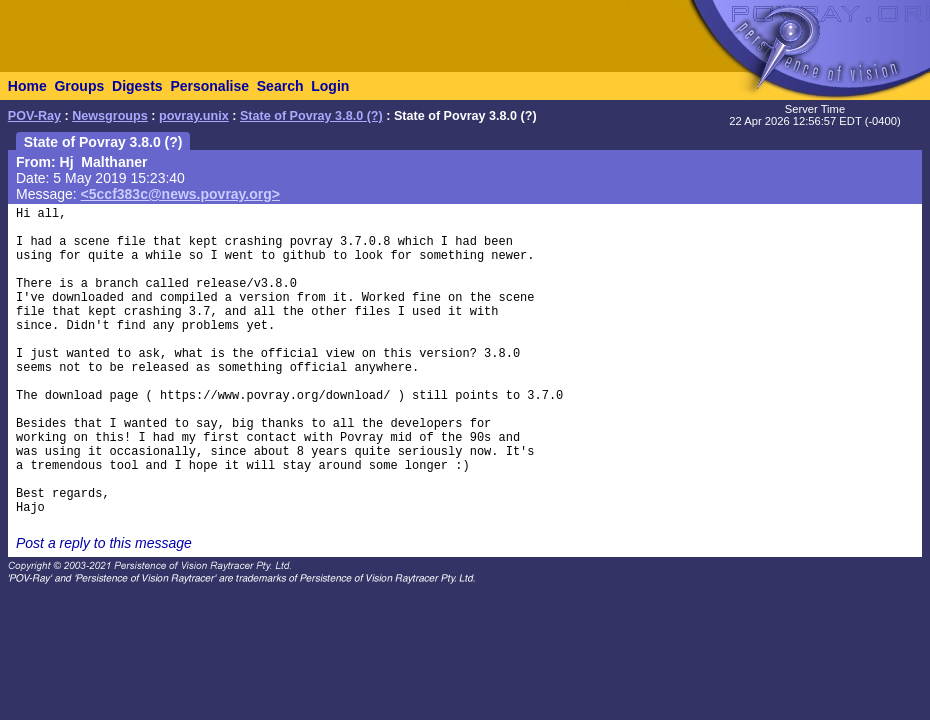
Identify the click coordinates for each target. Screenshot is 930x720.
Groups (79, 86)
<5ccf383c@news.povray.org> (180, 194)
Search (280, 86)
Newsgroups (110, 116)
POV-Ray (34, 116)
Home (27, 86)
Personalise (209, 86)
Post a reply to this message (104, 543)
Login (330, 86)
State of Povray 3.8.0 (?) (311, 116)
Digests (137, 86)
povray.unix (194, 116)
